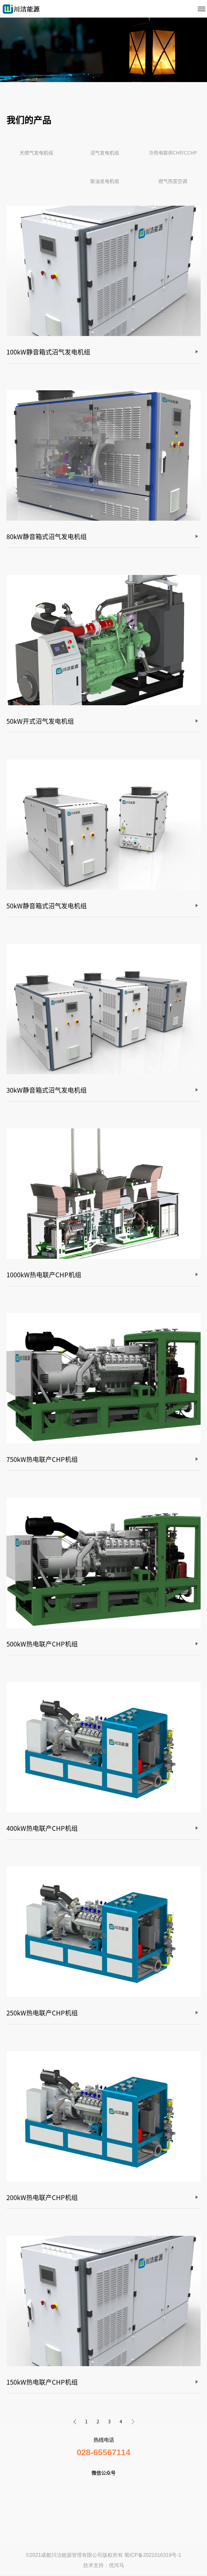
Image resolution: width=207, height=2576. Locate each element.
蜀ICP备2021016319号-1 (152, 2555)
